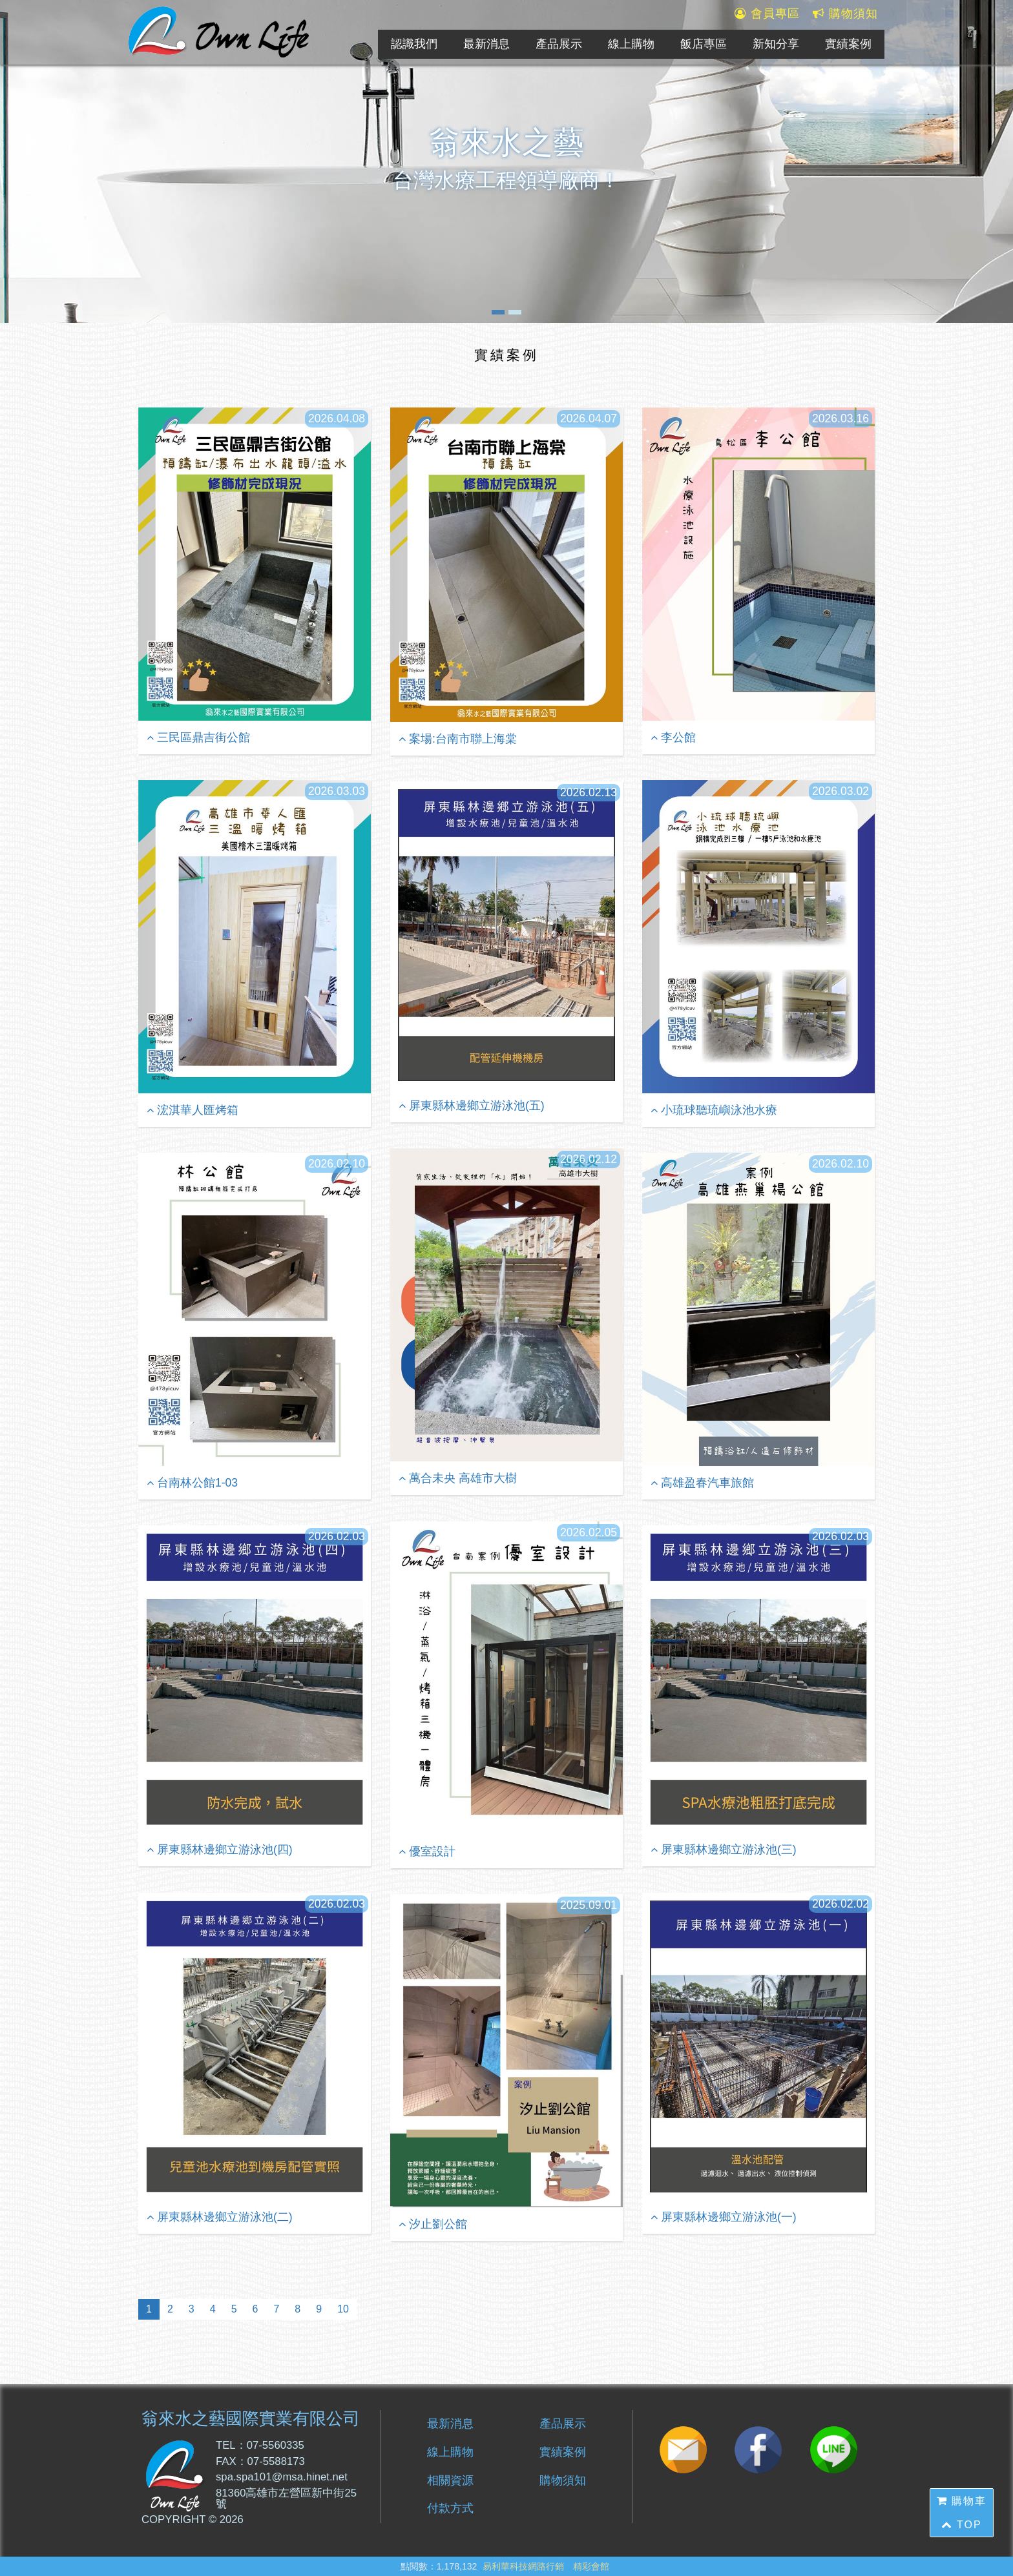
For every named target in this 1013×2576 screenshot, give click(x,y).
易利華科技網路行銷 (523, 2566)
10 (343, 2308)
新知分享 (776, 43)
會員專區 (767, 14)
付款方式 (450, 2508)
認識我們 (414, 43)
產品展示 (559, 43)
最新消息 (486, 43)
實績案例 (848, 43)
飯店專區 (703, 43)
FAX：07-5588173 (260, 2462)
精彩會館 (591, 2566)
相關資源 (450, 2480)
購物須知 (845, 14)
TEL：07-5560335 (260, 2445)
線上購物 (631, 43)
